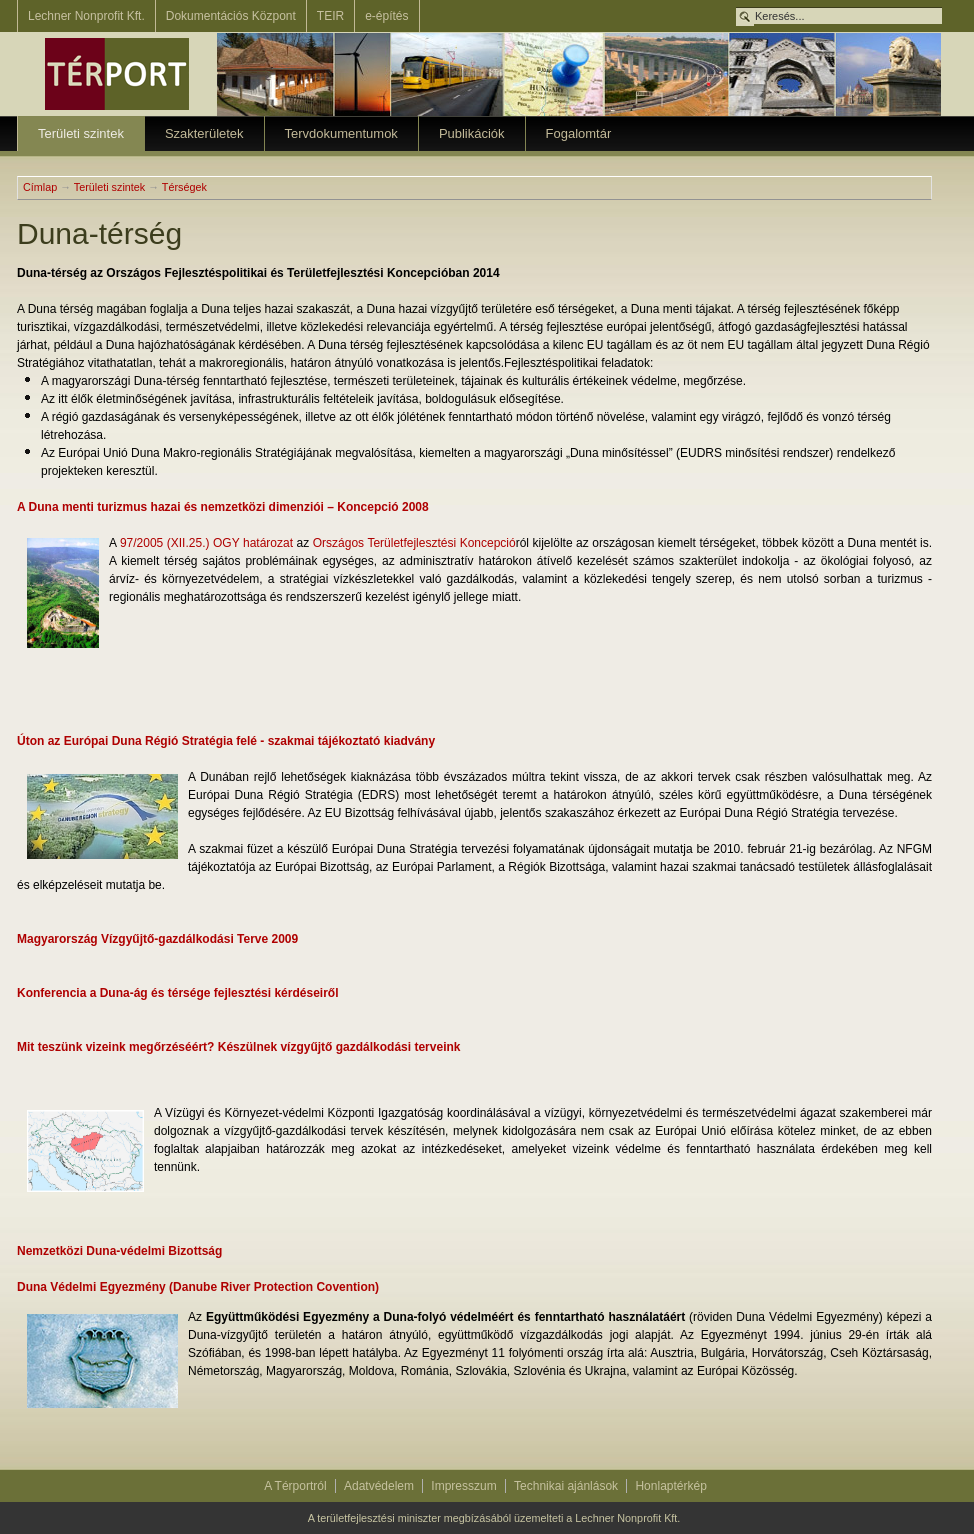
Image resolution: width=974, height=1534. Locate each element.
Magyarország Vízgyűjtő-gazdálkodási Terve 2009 (157, 939)
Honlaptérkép (670, 1486)
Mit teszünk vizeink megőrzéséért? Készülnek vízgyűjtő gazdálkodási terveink (238, 1047)
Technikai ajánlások (566, 1486)
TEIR (330, 16)
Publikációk (472, 133)
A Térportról (295, 1486)
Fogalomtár (579, 133)
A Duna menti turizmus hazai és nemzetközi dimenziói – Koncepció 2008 (223, 507)
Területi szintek (81, 133)
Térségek (184, 187)
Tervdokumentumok (341, 133)
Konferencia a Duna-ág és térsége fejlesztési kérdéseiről (177, 993)
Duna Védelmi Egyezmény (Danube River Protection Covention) (198, 1287)
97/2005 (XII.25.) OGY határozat (208, 543)
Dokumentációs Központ (231, 16)
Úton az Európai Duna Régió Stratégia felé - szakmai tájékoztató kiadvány (226, 741)
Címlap (40, 187)
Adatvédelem (379, 1486)
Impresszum (463, 1486)
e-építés (386, 16)
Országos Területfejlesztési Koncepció (414, 543)
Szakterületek (204, 133)
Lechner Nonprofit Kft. (86, 16)
